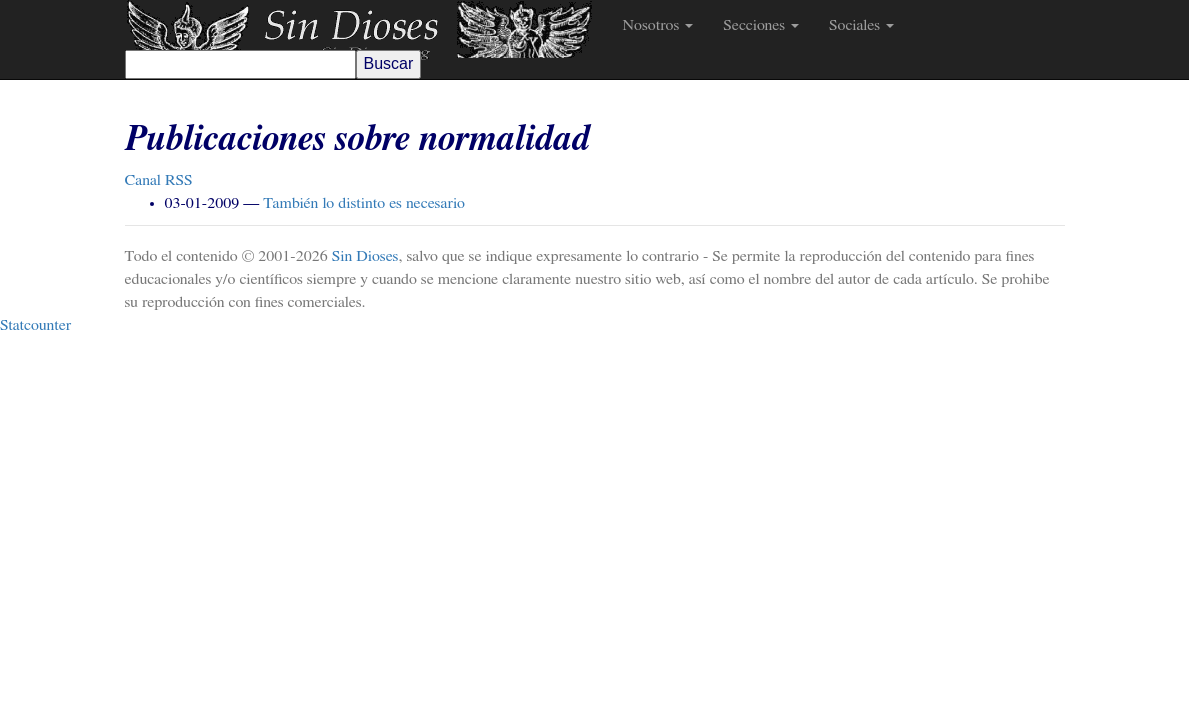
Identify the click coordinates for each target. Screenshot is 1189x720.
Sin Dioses (365, 256)
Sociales (861, 25)
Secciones (761, 25)
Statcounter (35, 325)
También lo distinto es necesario (364, 203)
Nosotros (658, 25)
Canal (159, 180)
